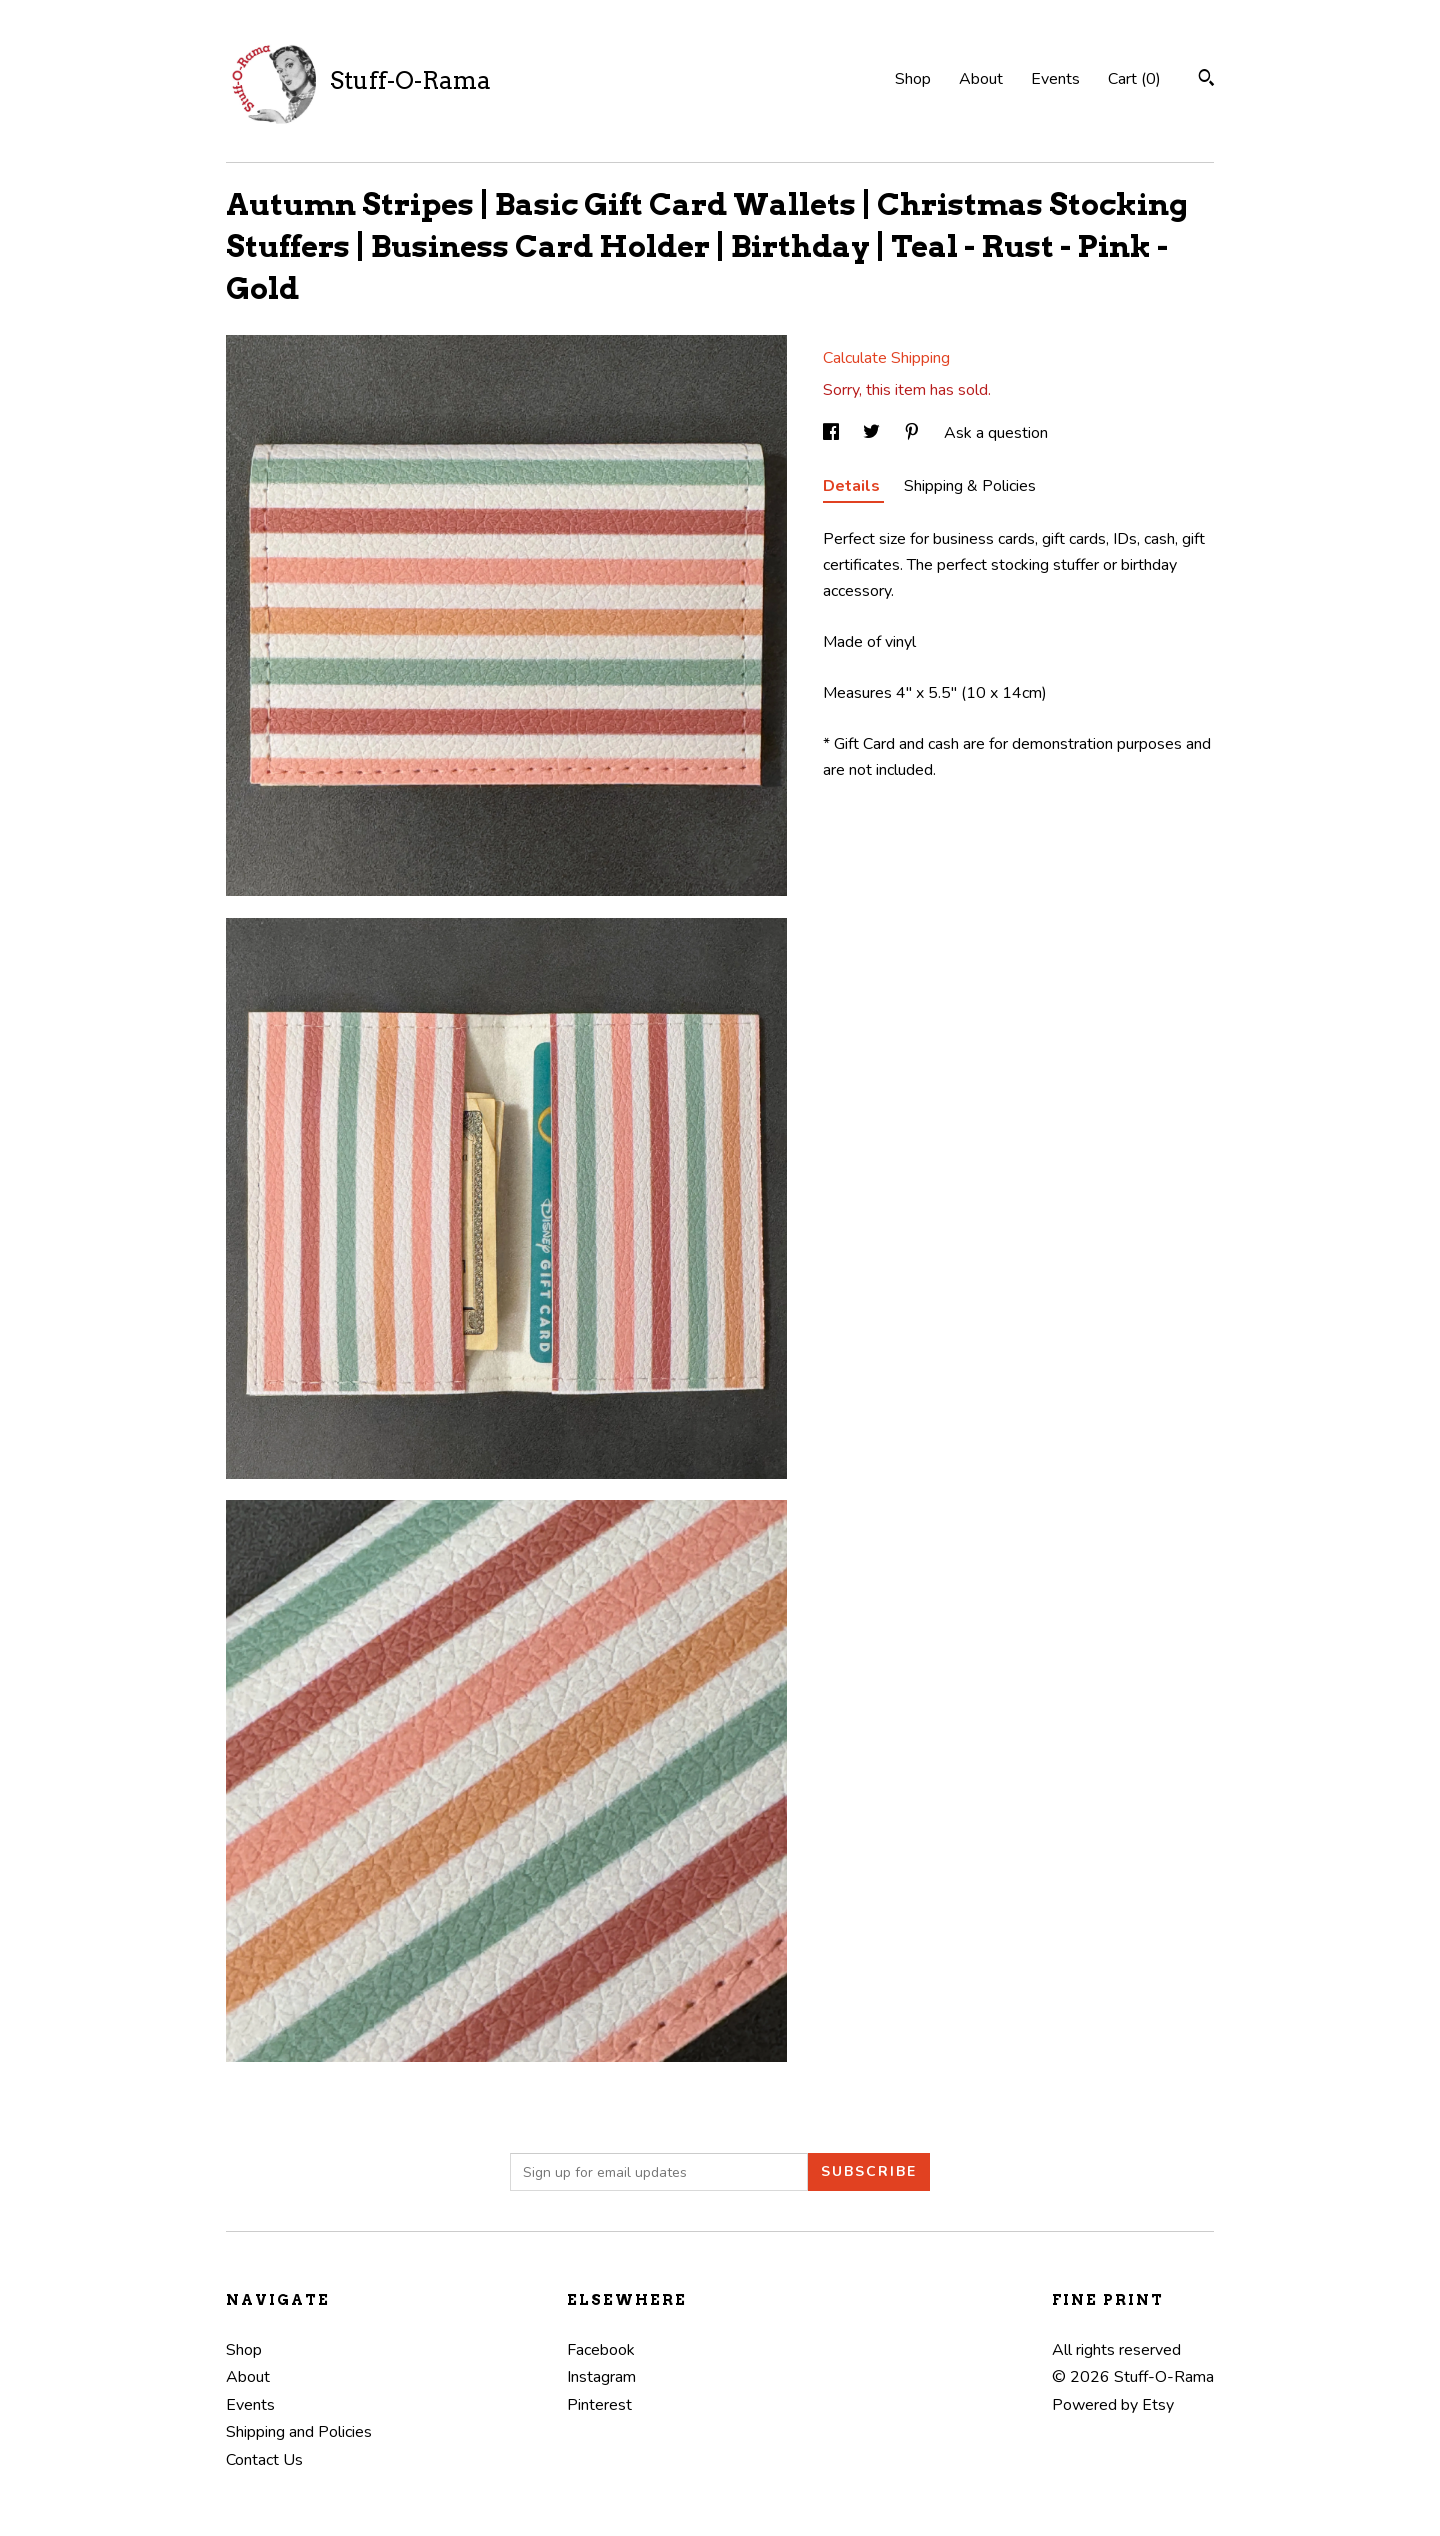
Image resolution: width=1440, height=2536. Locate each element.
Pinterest (599, 2405)
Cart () (1134, 79)
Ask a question (996, 433)
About (981, 79)
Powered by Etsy (1113, 2405)
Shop (913, 79)
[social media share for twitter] (873, 433)
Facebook (601, 2350)
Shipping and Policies (299, 2432)
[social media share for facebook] (833, 433)
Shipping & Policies (970, 486)
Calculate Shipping (886, 358)
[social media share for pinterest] (914, 433)
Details (853, 486)
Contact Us (264, 2460)
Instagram (601, 2377)
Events (1055, 79)
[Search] (1206, 80)
